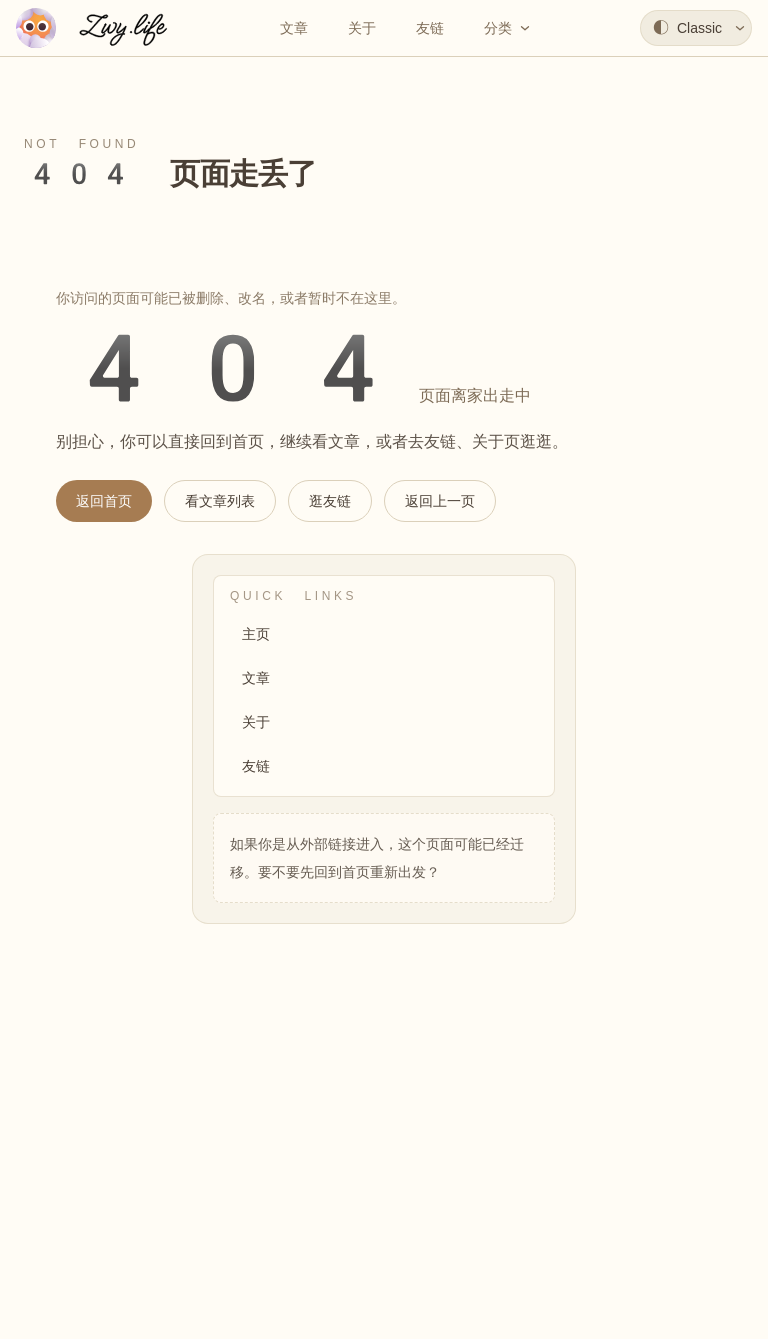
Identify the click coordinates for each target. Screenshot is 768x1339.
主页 (256, 634)
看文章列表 (220, 501)
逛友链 (330, 501)
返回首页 (104, 501)
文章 (256, 678)
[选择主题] (696, 28)
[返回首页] (98, 28)
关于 (256, 722)
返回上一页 (440, 501)
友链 (256, 766)
